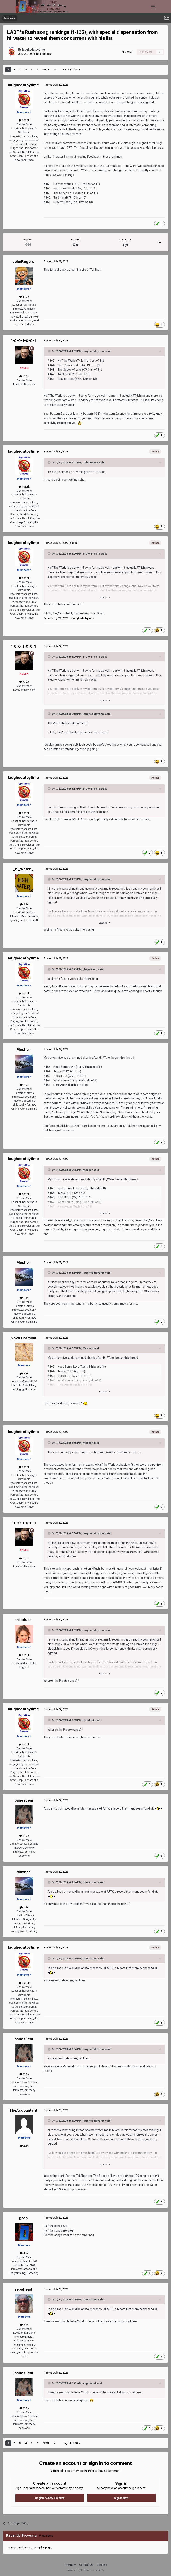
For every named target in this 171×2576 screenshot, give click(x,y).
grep (23, 2218)
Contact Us (86, 2564)
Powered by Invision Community (85, 2570)
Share (127, 51)
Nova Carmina (23, 1338)
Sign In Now (121, 2498)
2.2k (24, 2145)
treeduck (23, 1620)
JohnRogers (23, 261)
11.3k (24, 1835)
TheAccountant (23, 2110)
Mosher (23, 1049)
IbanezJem (23, 1800)
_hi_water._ (23, 869)
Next (46, 69)
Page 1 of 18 (71, 69)
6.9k (24, 1373)
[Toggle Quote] (49, 351)
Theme (70, 2564)
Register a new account (49, 2498)
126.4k (24, 1655)
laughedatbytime (33, 49)
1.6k (24, 1084)
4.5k (24, 2253)
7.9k (24, 2324)
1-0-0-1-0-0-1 (23, 341)
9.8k (24, 904)
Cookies (102, 2564)
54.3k (24, 296)
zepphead (23, 2289)
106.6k (24, 120)
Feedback (44, 53)
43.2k (24, 376)
